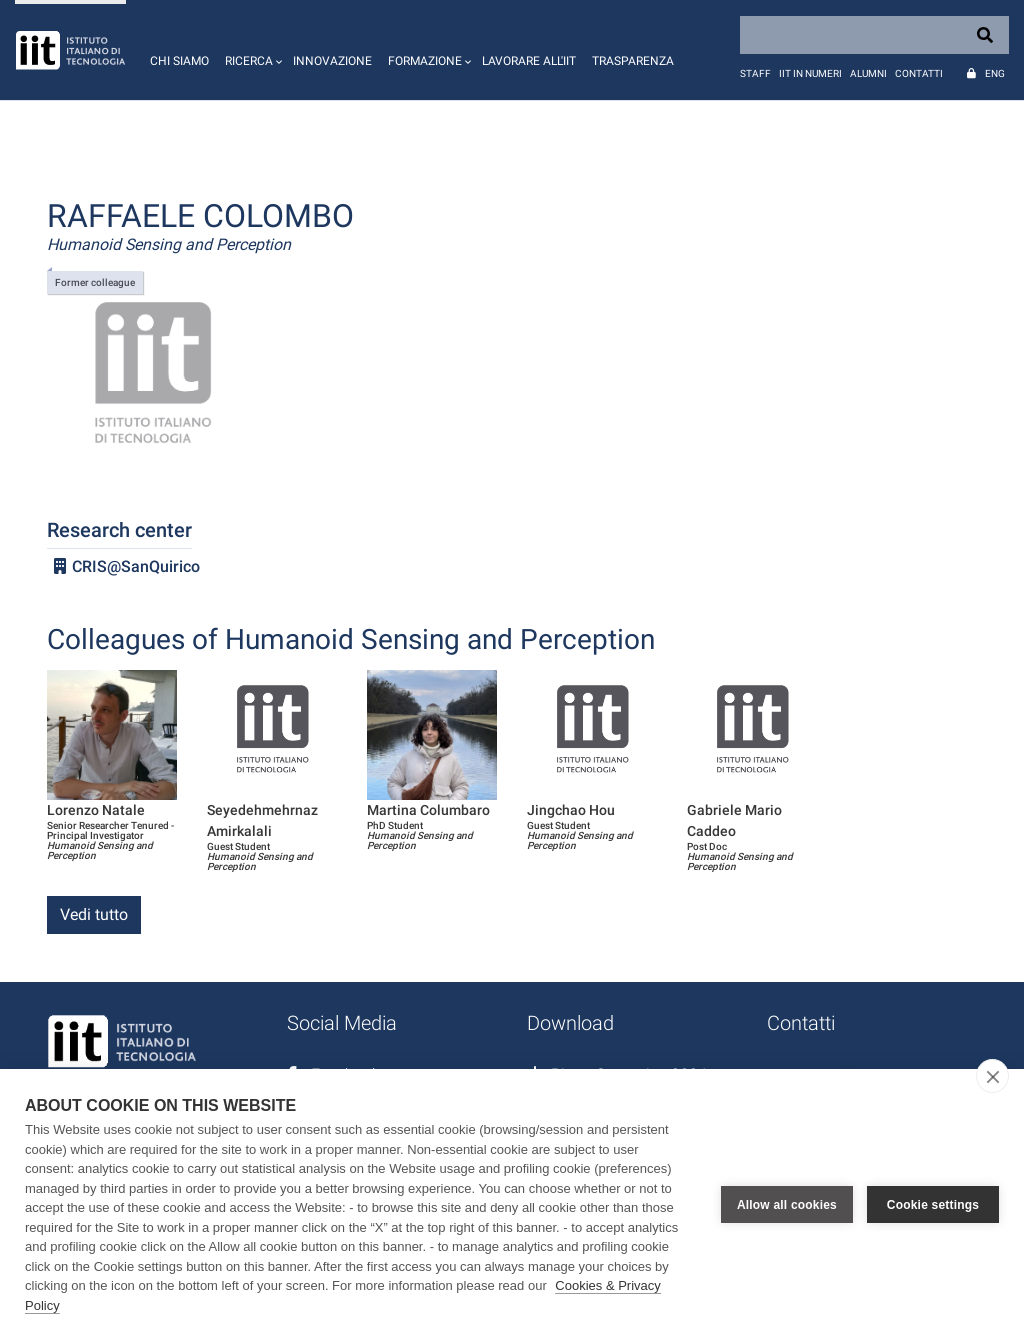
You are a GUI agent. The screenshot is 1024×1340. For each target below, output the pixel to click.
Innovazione (332, 61)
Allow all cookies (787, 1205)
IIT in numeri (810, 73)
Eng (995, 73)
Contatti (919, 73)
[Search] (874, 35)
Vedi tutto (94, 914)
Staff (755, 73)
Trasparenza (633, 61)
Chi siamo (179, 61)
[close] (992, 1076)
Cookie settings (933, 1205)
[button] (251, 50)
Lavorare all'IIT (529, 61)
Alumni (868, 73)
